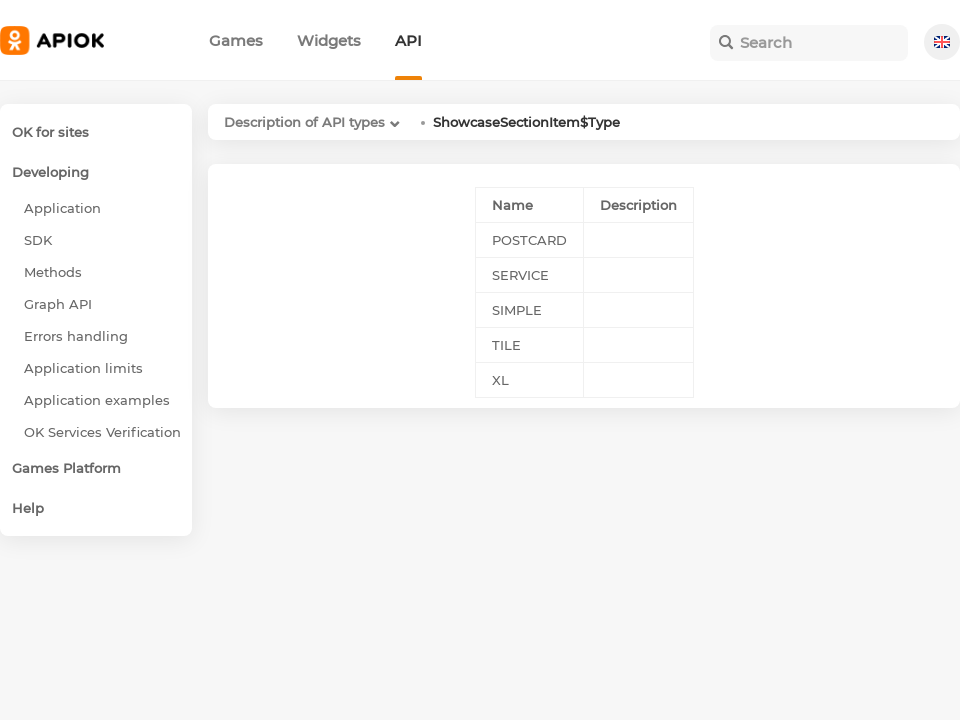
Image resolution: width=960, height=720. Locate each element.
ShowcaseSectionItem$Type (526, 122)
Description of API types (304, 122)
